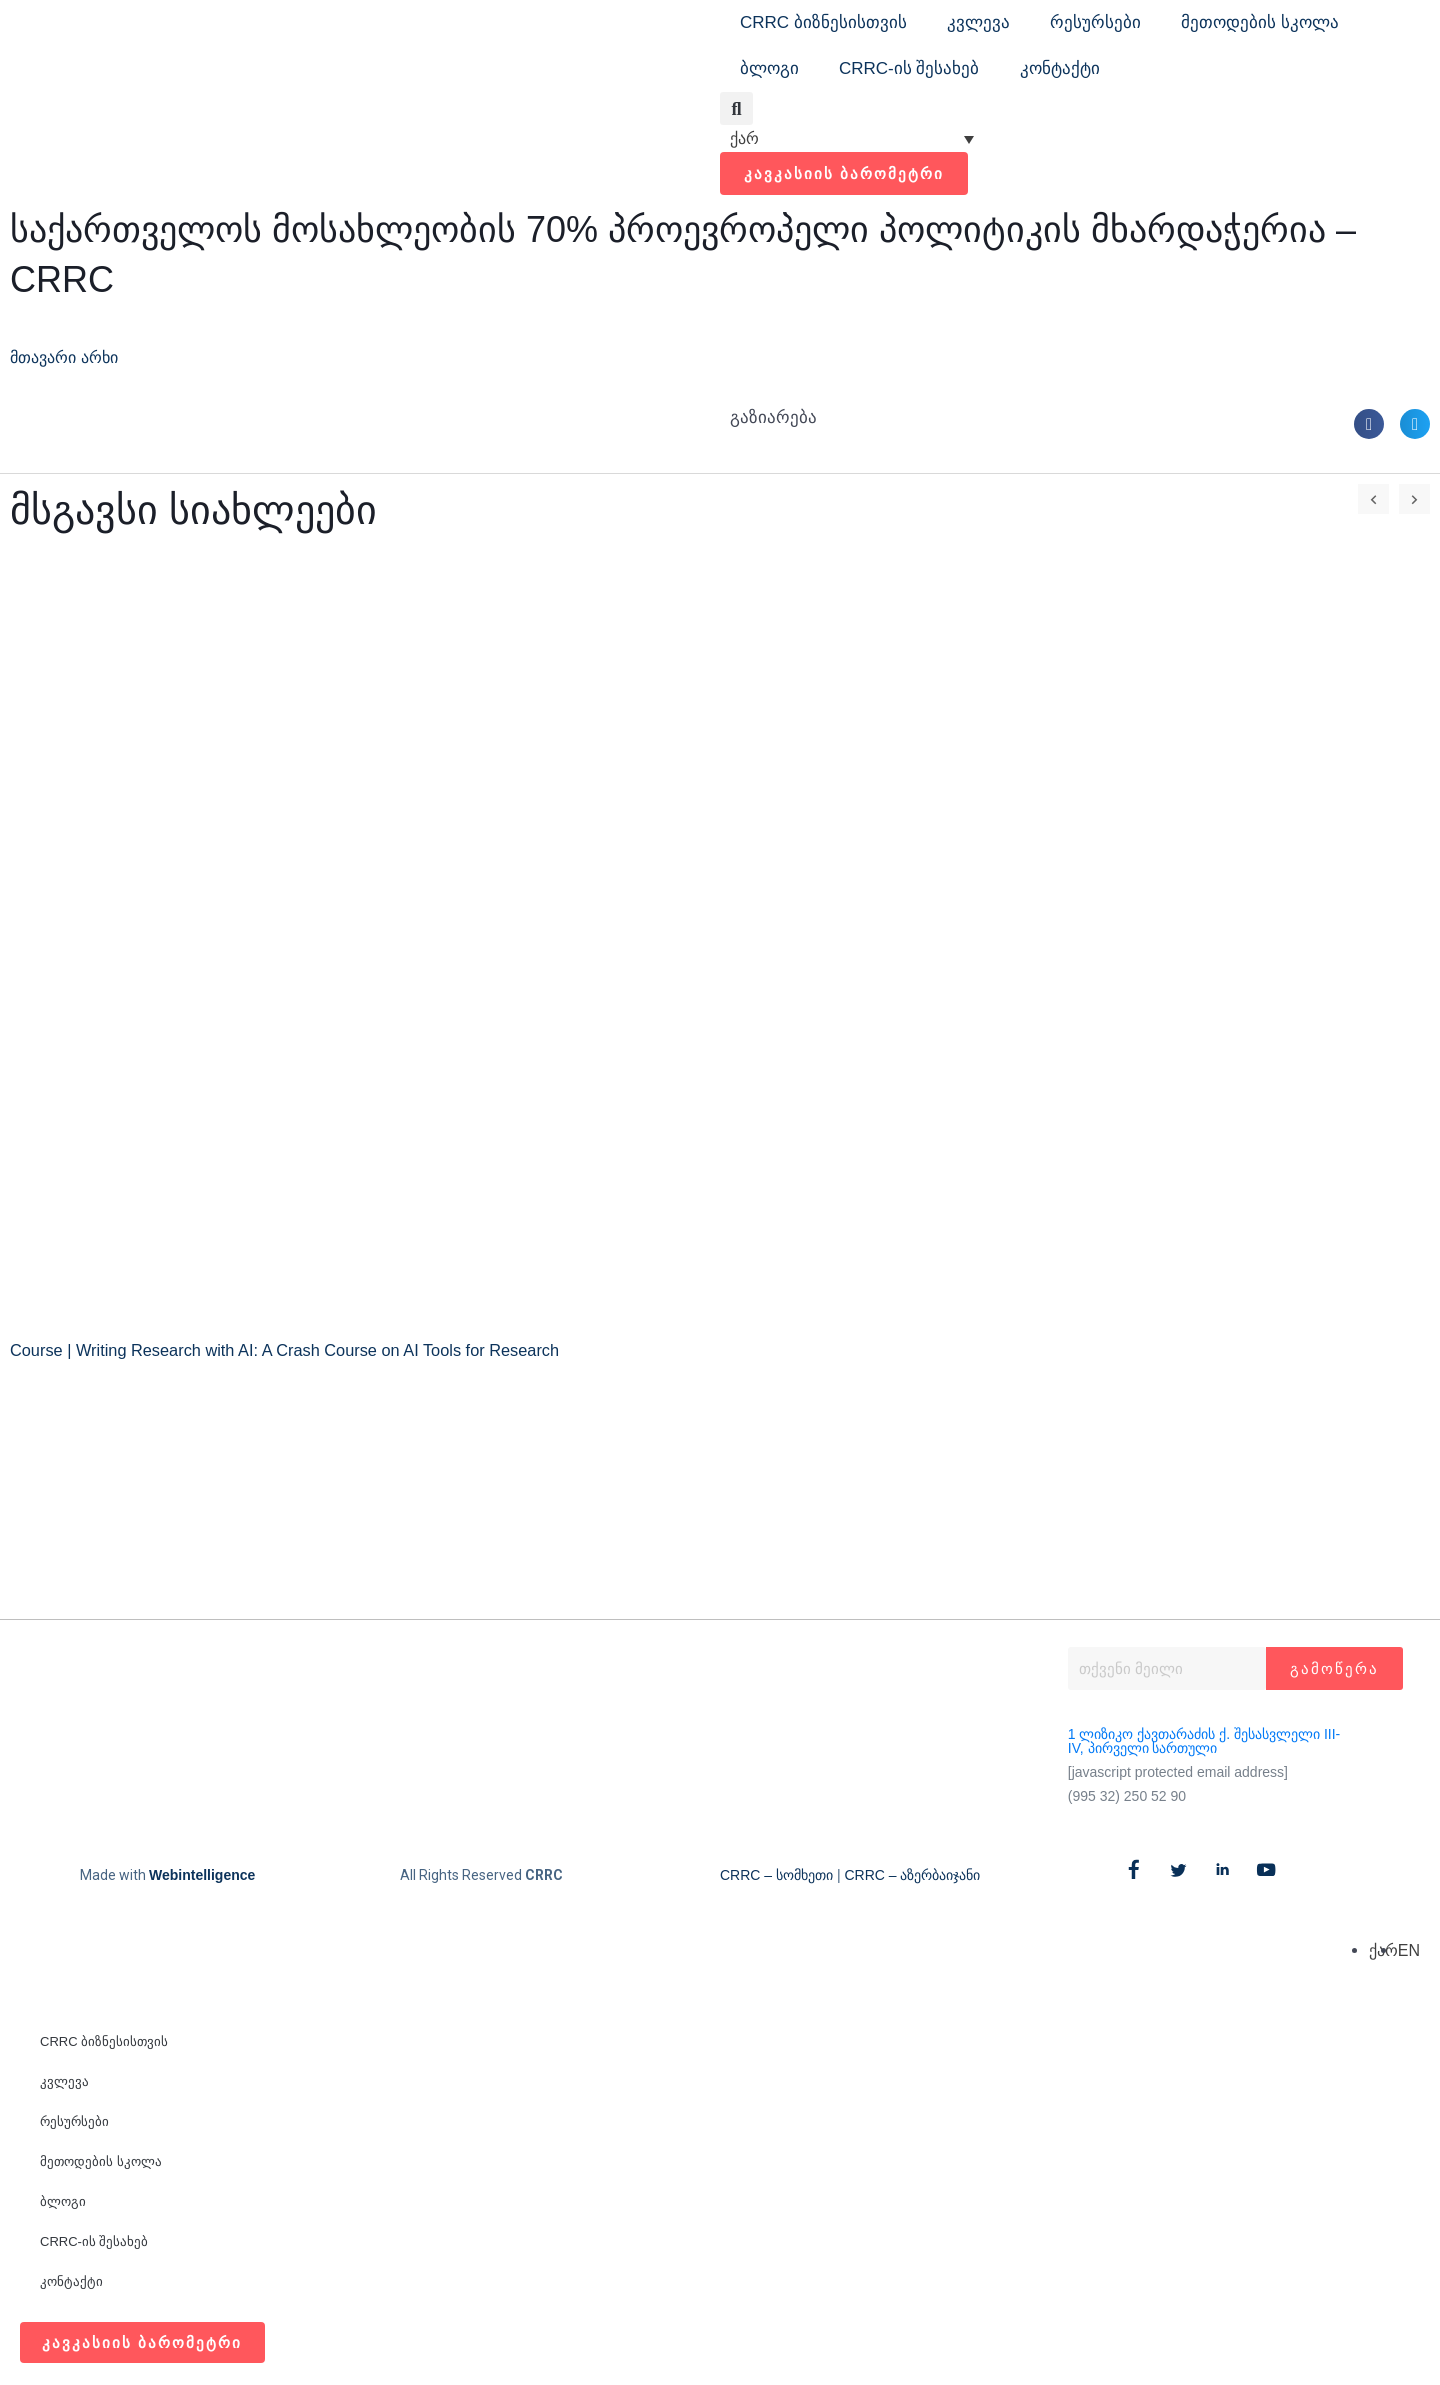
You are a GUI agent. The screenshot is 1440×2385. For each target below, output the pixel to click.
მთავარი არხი (69, 357)
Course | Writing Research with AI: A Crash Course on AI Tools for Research (296, 1350)
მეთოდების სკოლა (1260, 22)
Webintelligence (202, 1875)
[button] (736, 108)
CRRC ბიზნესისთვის (823, 22)
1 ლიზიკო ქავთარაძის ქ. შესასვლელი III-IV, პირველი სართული (1204, 1741)
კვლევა (978, 22)
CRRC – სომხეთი (776, 1875)
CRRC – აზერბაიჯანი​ (912, 1875)
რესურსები (1095, 22)
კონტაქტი (1060, 68)
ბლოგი (769, 68)
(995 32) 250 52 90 (1127, 1796)
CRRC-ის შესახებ (909, 68)
